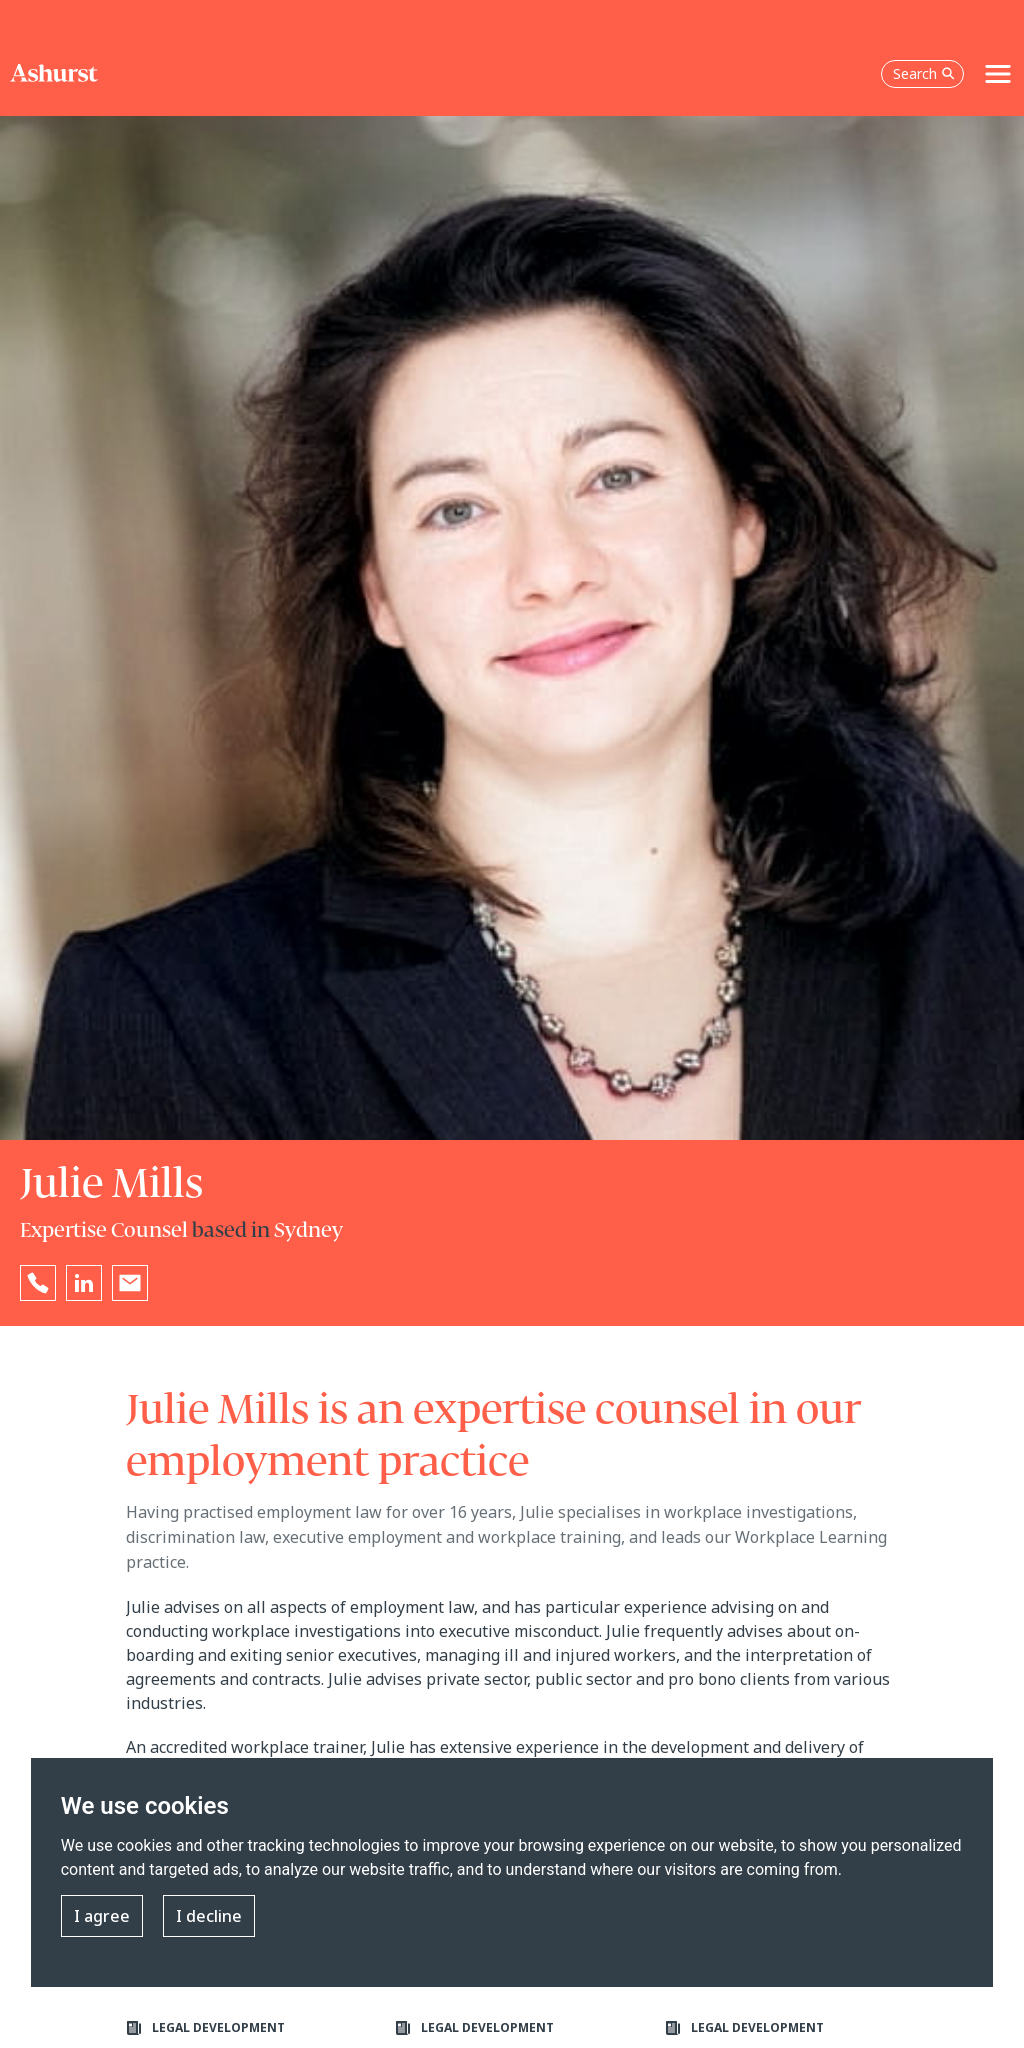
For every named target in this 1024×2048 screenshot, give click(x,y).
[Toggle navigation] (998, 74)
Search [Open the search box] (924, 73)
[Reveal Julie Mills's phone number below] (38, 1283)
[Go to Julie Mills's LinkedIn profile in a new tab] (84, 1283)
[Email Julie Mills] (130, 1283)
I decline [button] (209, 1916)
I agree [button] (102, 1916)
